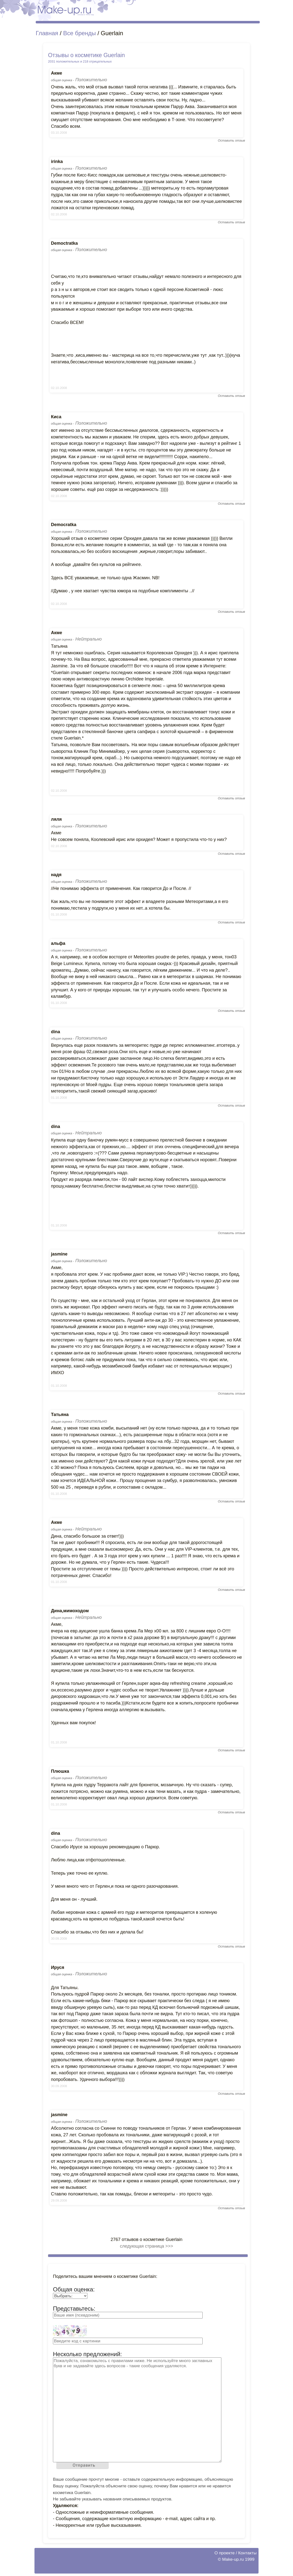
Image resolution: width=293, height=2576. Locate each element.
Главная (47, 33)
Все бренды (79, 33)
